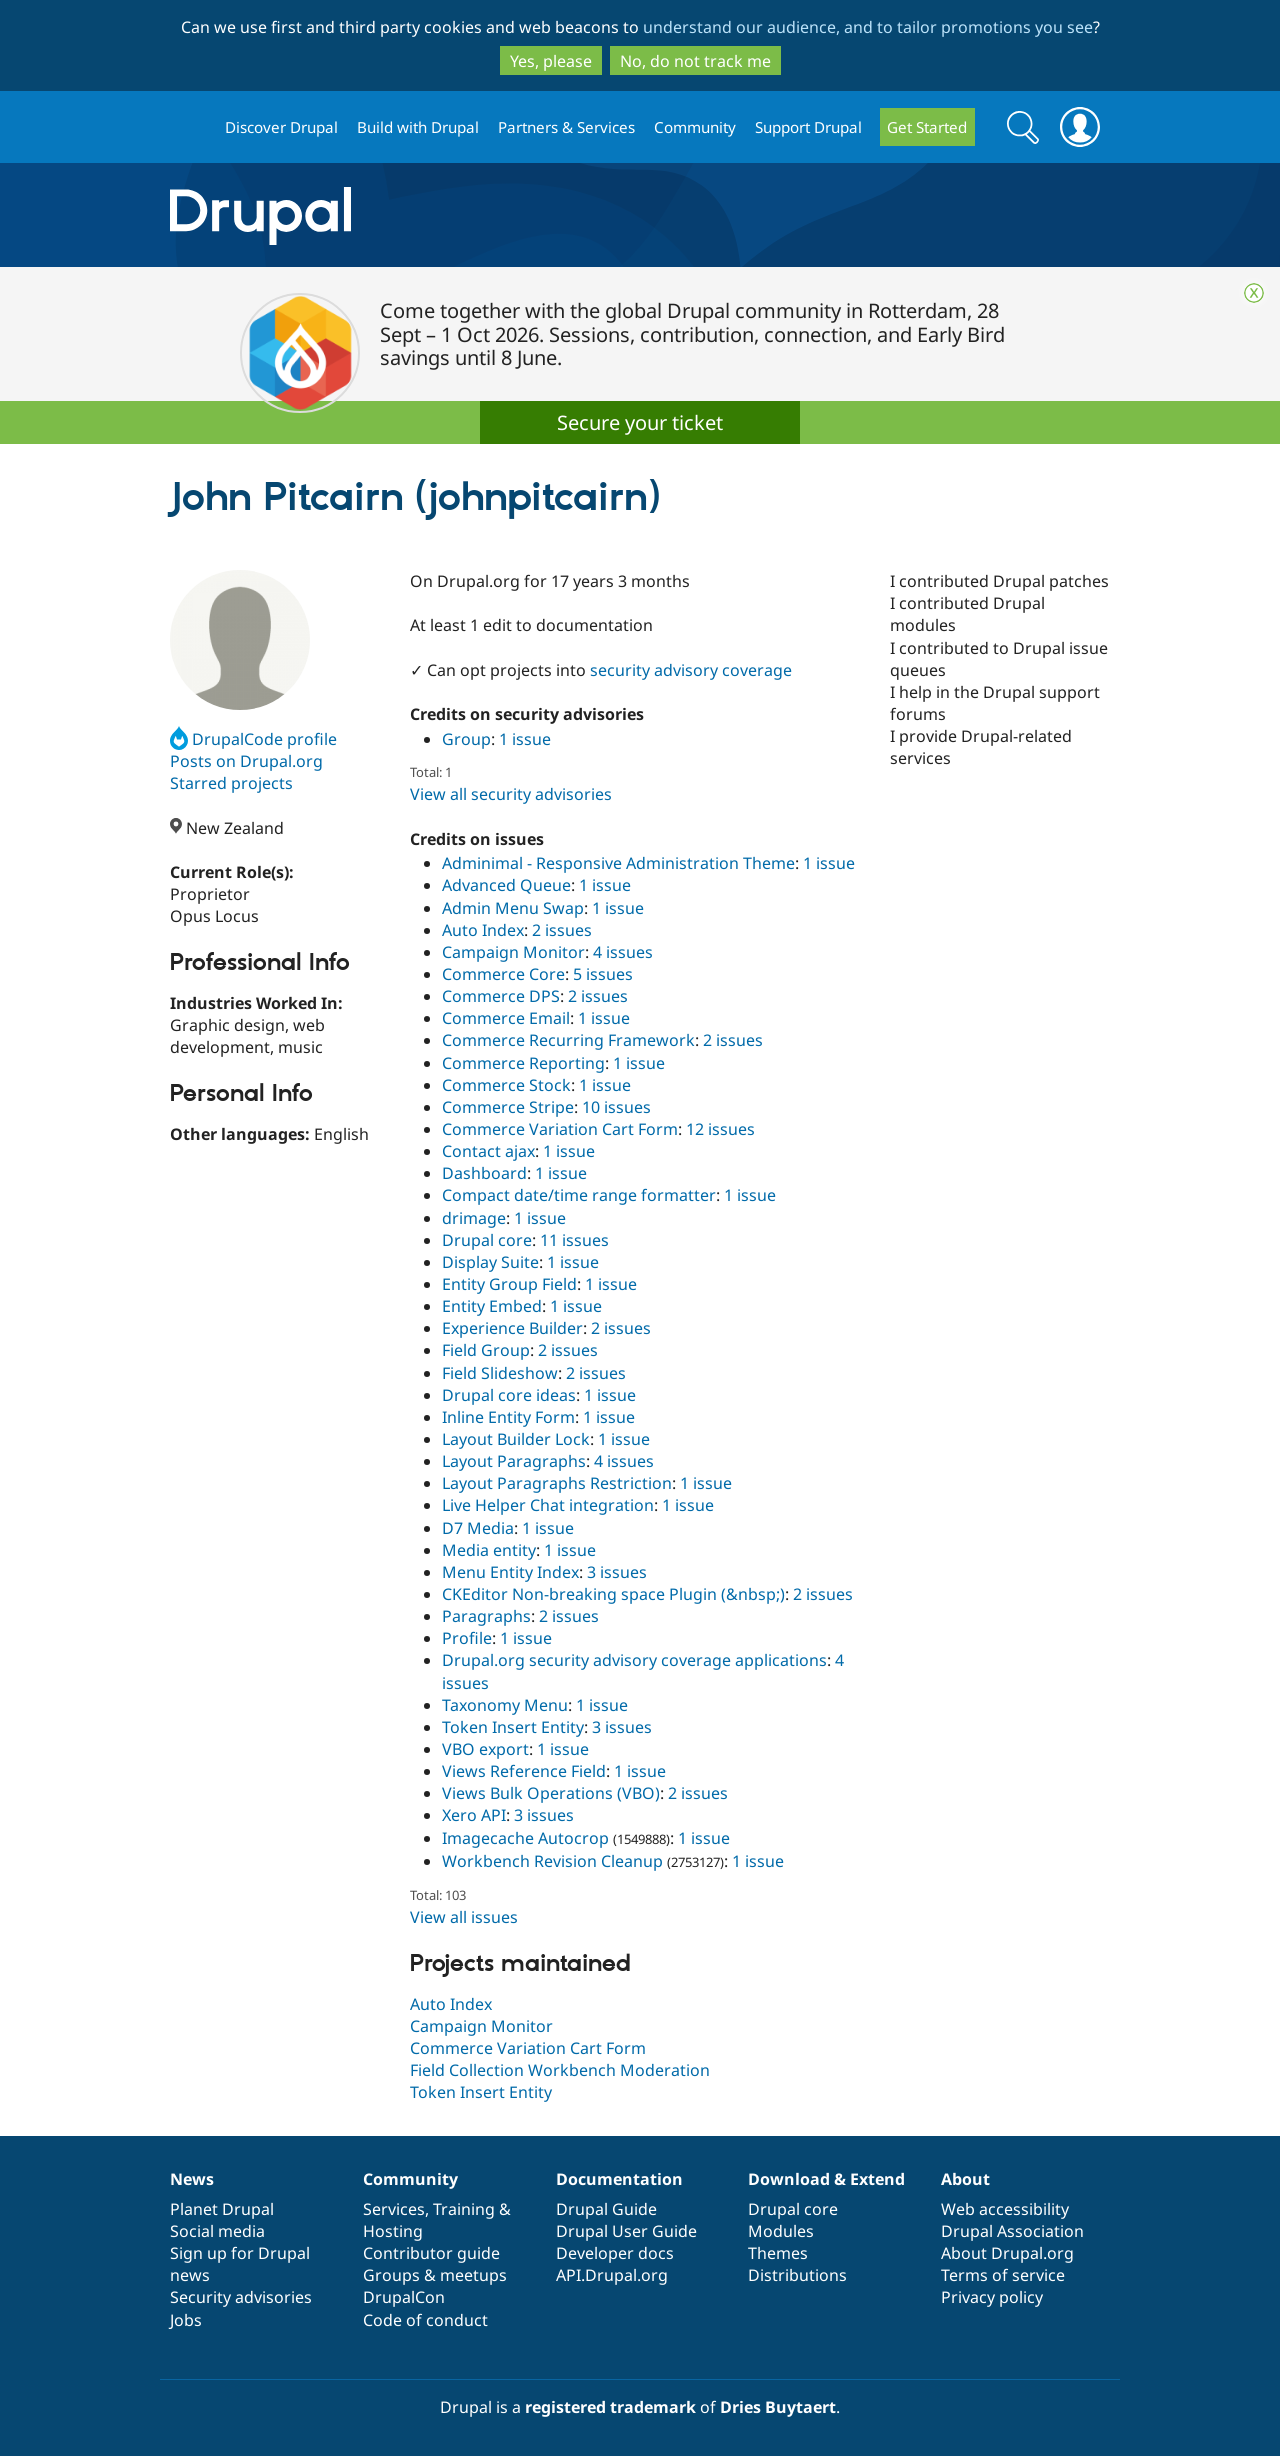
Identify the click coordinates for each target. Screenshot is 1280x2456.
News (192, 2179)
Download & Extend (826, 2179)
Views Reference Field (524, 1771)
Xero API (474, 1815)
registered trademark (610, 2407)
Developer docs (615, 2253)
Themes (778, 2253)
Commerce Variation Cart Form (560, 1129)
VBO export (485, 1749)
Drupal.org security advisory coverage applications (634, 1660)
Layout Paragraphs (514, 1461)
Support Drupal (808, 127)
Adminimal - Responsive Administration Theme (618, 863)
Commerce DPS (501, 996)
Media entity (489, 1550)
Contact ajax (488, 1151)
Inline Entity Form (508, 1417)
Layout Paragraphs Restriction (557, 1483)
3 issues (617, 1572)
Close (1254, 293)
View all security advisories (511, 794)
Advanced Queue (506, 885)
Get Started (927, 127)
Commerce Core (503, 974)
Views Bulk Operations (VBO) (551, 1793)
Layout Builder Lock (516, 1439)
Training (464, 2209)
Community (695, 127)
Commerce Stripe (508, 1107)
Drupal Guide (606, 2209)
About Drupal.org (1007, 2253)
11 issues (574, 1240)
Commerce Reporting (523, 1063)
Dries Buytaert (778, 2407)
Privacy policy (992, 2297)
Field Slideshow (500, 1373)
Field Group (486, 1350)
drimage (474, 1218)
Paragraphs (486, 1616)
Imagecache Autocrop (525, 1838)
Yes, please (551, 61)
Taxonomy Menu (505, 1705)
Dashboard (484, 1173)
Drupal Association (1012, 2231)
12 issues (720, 1129)
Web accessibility (1005, 2209)
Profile (467, 1638)
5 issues (603, 974)
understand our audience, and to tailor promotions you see (868, 27)
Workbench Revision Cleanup (552, 1861)
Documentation (619, 2179)
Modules (781, 2231)
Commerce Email (506, 1018)
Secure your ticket (640, 422)
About (965, 2179)
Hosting (393, 2231)
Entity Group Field (509, 1284)
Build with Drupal (418, 127)
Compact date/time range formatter (579, 1195)
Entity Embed (492, 1306)
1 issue (525, 739)
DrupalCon (404, 2297)
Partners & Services (566, 127)
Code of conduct (425, 2320)
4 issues (623, 952)
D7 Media (478, 1528)
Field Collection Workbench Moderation (560, 2070)
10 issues (616, 1107)
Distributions (797, 2275)
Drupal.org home (189, 127)
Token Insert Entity (513, 1727)
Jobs (186, 2320)
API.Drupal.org (612, 2275)
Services (394, 2209)
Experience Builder (512, 1328)
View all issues (464, 1917)
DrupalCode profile (253, 739)
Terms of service (1003, 2275)
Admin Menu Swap (513, 908)
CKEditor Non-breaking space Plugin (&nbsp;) (613, 1594)
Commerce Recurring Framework (568, 1040)
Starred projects (231, 783)
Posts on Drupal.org (246, 761)
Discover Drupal (281, 127)
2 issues (562, 930)
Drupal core (487, 1240)
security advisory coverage (691, 670)
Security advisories (241, 2297)
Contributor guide (431, 2253)
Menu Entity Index (510, 1572)
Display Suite (490, 1262)
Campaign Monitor (513, 952)
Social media (217, 2231)
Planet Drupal (222, 2209)
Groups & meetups (435, 2275)
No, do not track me (695, 61)
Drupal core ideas (509, 1395)
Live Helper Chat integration (548, 1505)
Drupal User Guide (626, 2231)
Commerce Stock (506, 1085)
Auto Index (483, 930)
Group (466, 739)
